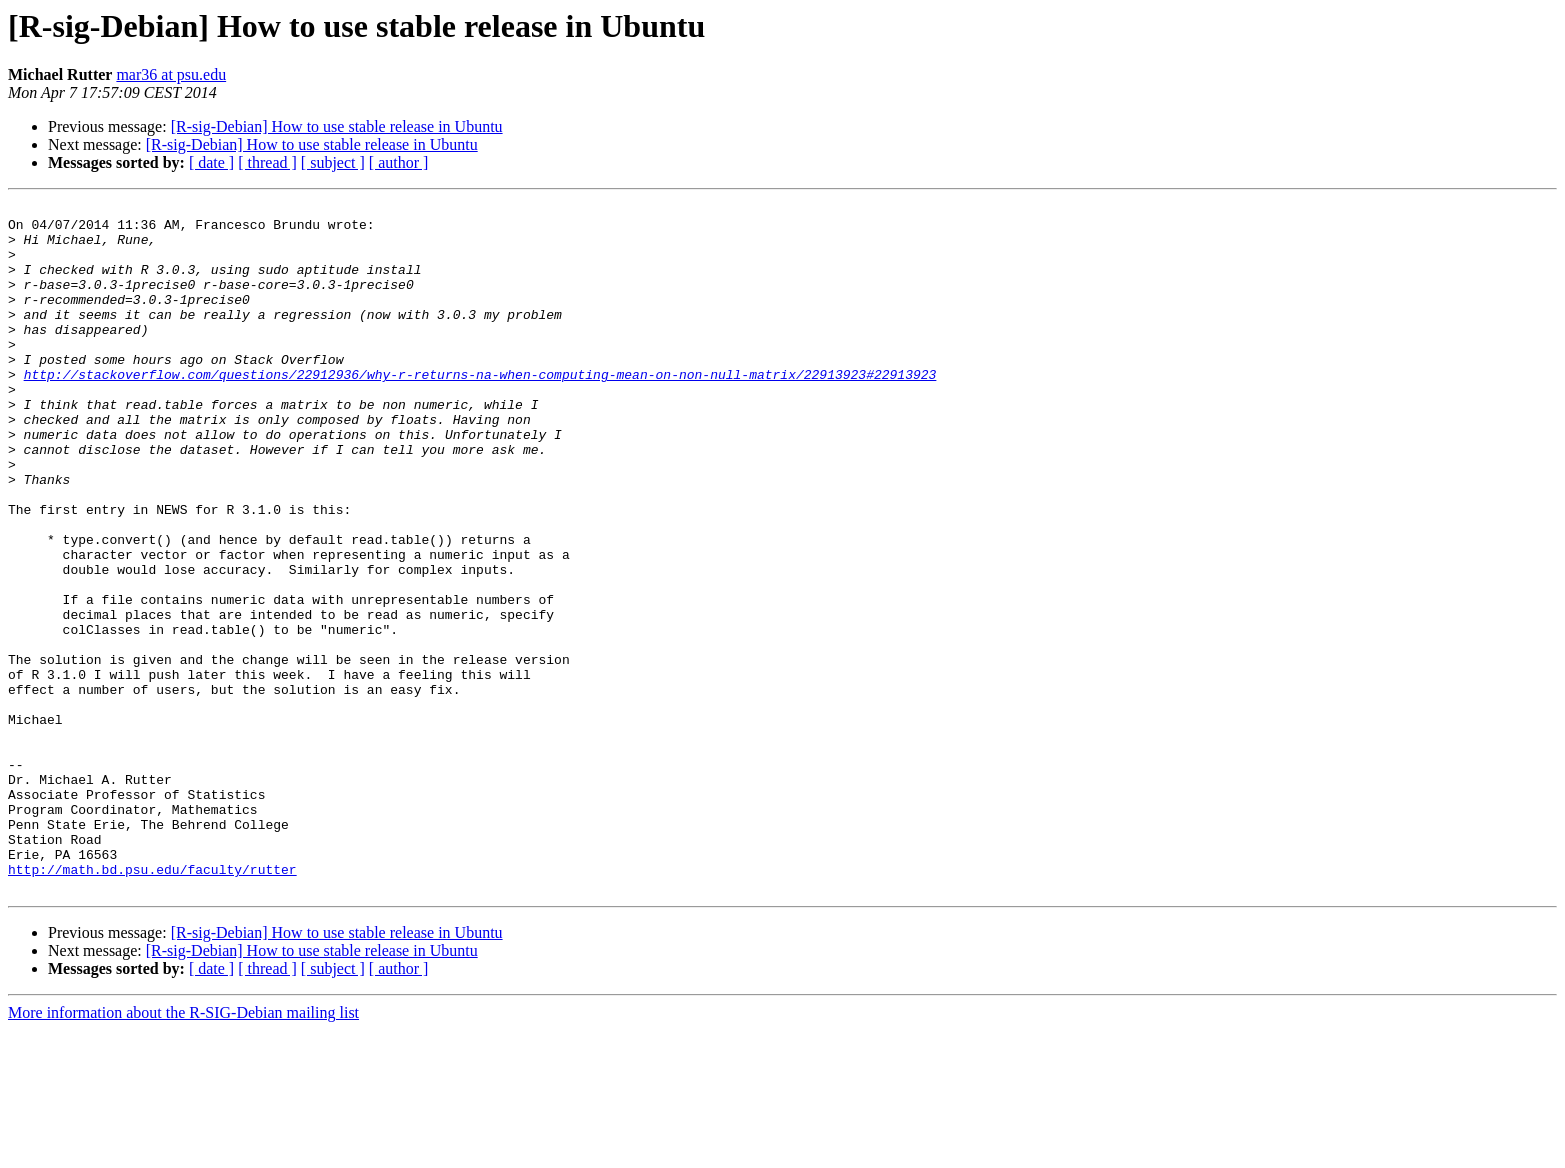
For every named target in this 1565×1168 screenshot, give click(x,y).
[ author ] (399, 162)
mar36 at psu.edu (171, 74)
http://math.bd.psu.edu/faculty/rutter (152, 1004)
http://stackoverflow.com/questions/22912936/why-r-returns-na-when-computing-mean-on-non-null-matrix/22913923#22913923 (480, 410)
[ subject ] (333, 162)
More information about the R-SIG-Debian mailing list (183, 1150)
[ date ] (211, 162)
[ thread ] (267, 162)
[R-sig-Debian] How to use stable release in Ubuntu (337, 126)
